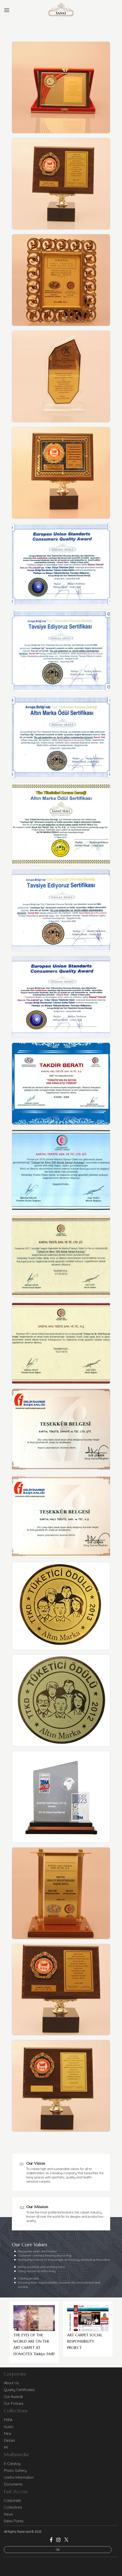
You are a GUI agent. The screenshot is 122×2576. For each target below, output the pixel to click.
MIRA (8, 2420)
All (6, 2447)
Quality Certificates (19, 2389)
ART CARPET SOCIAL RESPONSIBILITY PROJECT (84, 2341)
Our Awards (13, 2396)
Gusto (8, 2426)
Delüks (9, 2440)
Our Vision (35, 2163)
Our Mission (37, 2207)
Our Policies (13, 2403)
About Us (11, 2383)
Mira (7, 2433)
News (8, 2514)
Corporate (12, 2500)
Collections (13, 2507)
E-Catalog (12, 2463)
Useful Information (19, 2477)
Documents (13, 2484)
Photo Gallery (15, 2470)
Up (58, 2549)
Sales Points (13, 2521)
